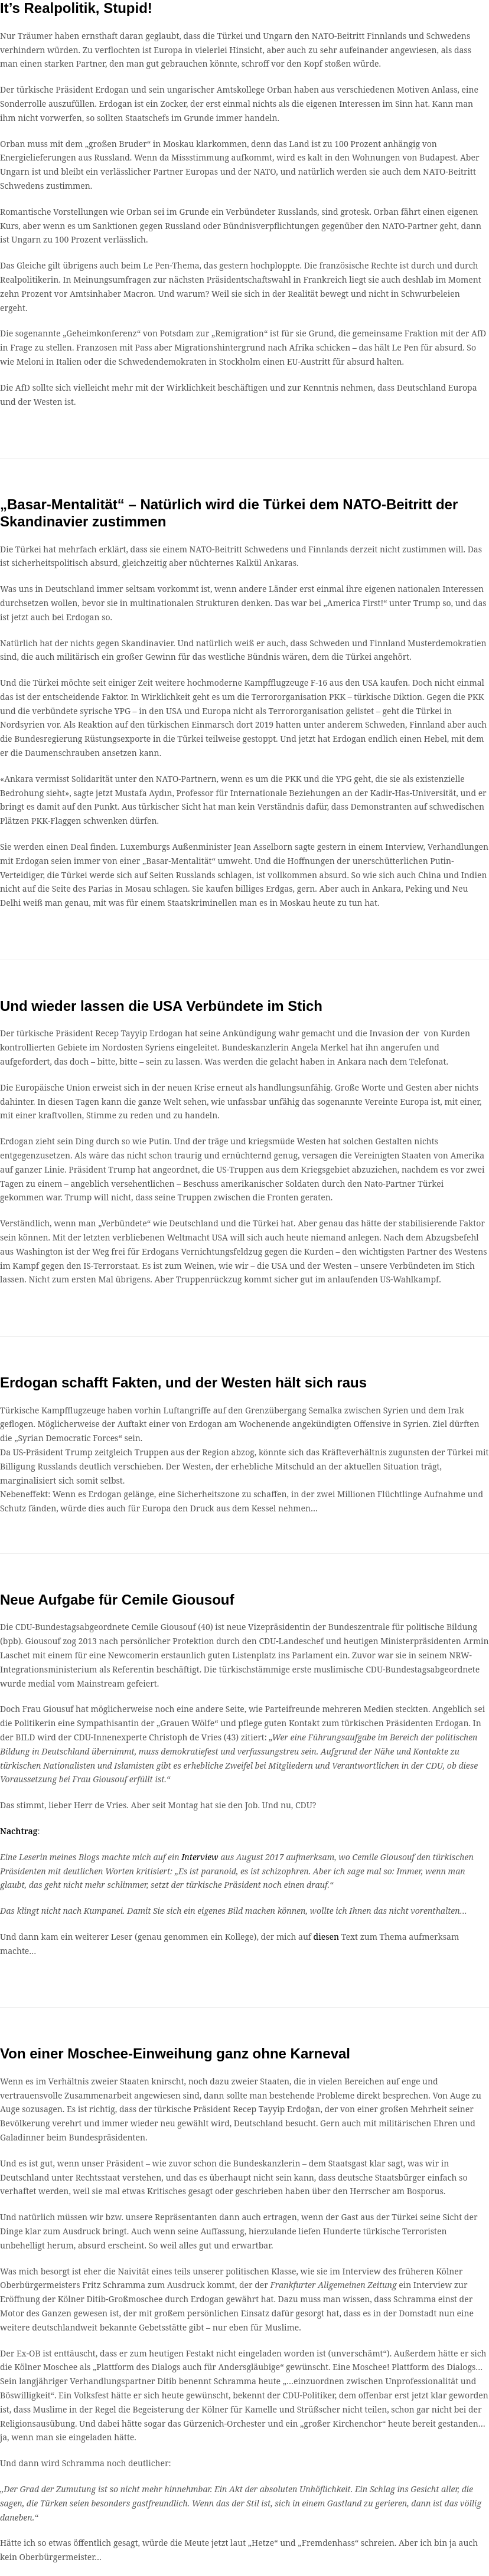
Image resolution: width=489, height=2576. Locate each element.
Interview (200, 1857)
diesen (327, 1936)
